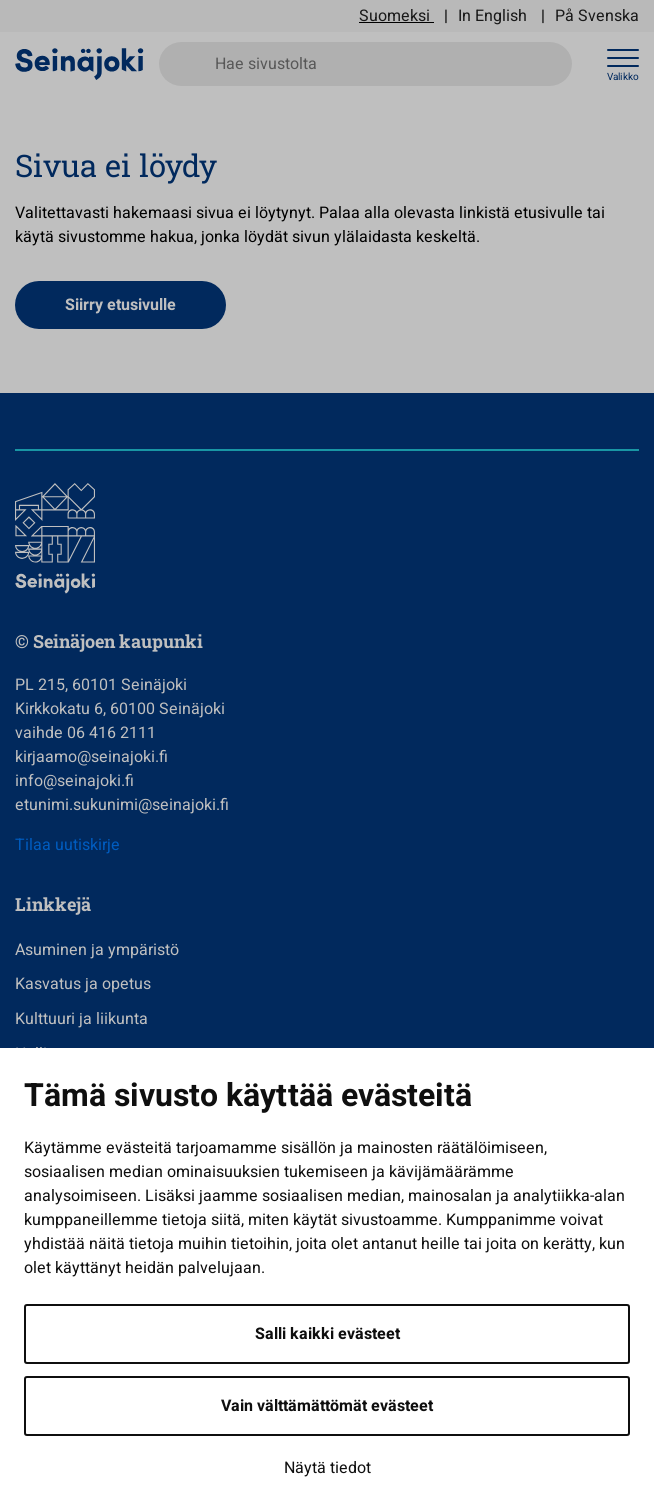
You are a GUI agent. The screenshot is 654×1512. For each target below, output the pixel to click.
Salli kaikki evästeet (327, 1334)
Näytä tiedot (327, 1468)
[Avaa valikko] (623, 64)
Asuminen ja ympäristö (97, 950)
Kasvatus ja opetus (83, 984)
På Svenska (597, 16)
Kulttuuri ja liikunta (81, 1019)
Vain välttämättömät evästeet (327, 1406)
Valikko (623, 77)
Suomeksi (394, 16)
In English (492, 16)
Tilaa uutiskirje (67, 845)
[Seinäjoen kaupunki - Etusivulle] (79, 63)
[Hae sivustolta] (365, 64)
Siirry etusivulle (120, 305)
